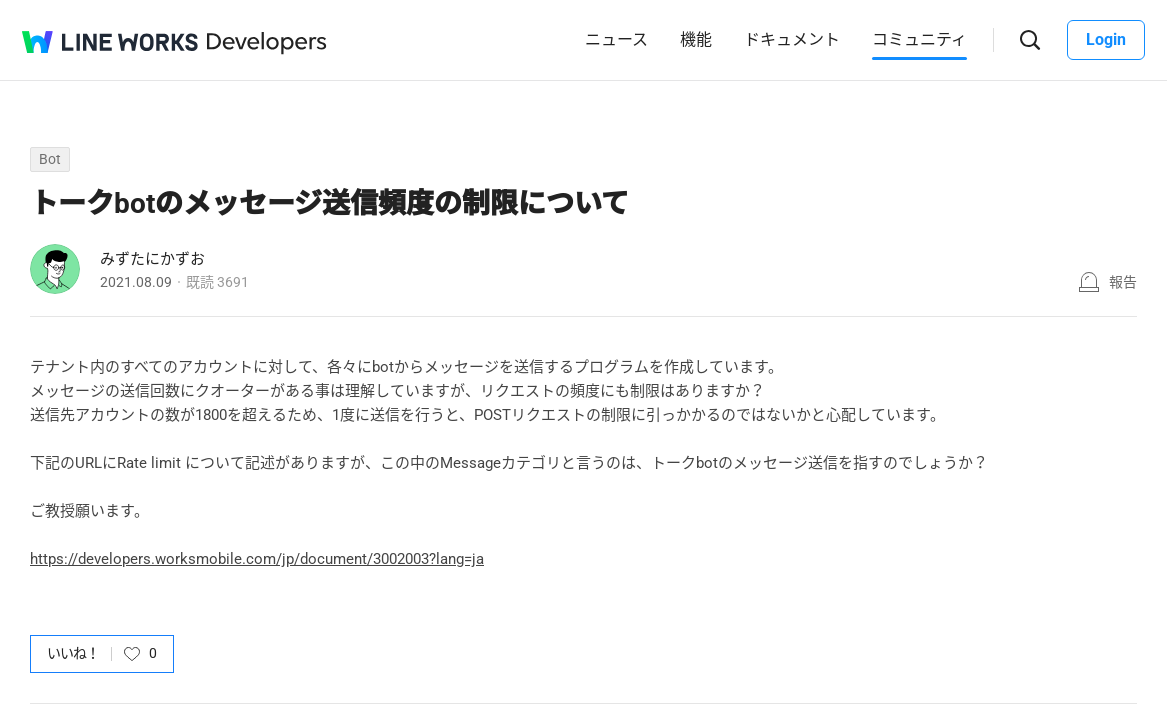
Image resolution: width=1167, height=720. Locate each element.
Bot (50, 159)
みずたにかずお (152, 259)
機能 (696, 39)
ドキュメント (792, 39)
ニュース (616, 39)
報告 (1123, 282)
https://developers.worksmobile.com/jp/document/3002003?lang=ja (257, 559)
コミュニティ (919, 39)
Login (1106, 39)
